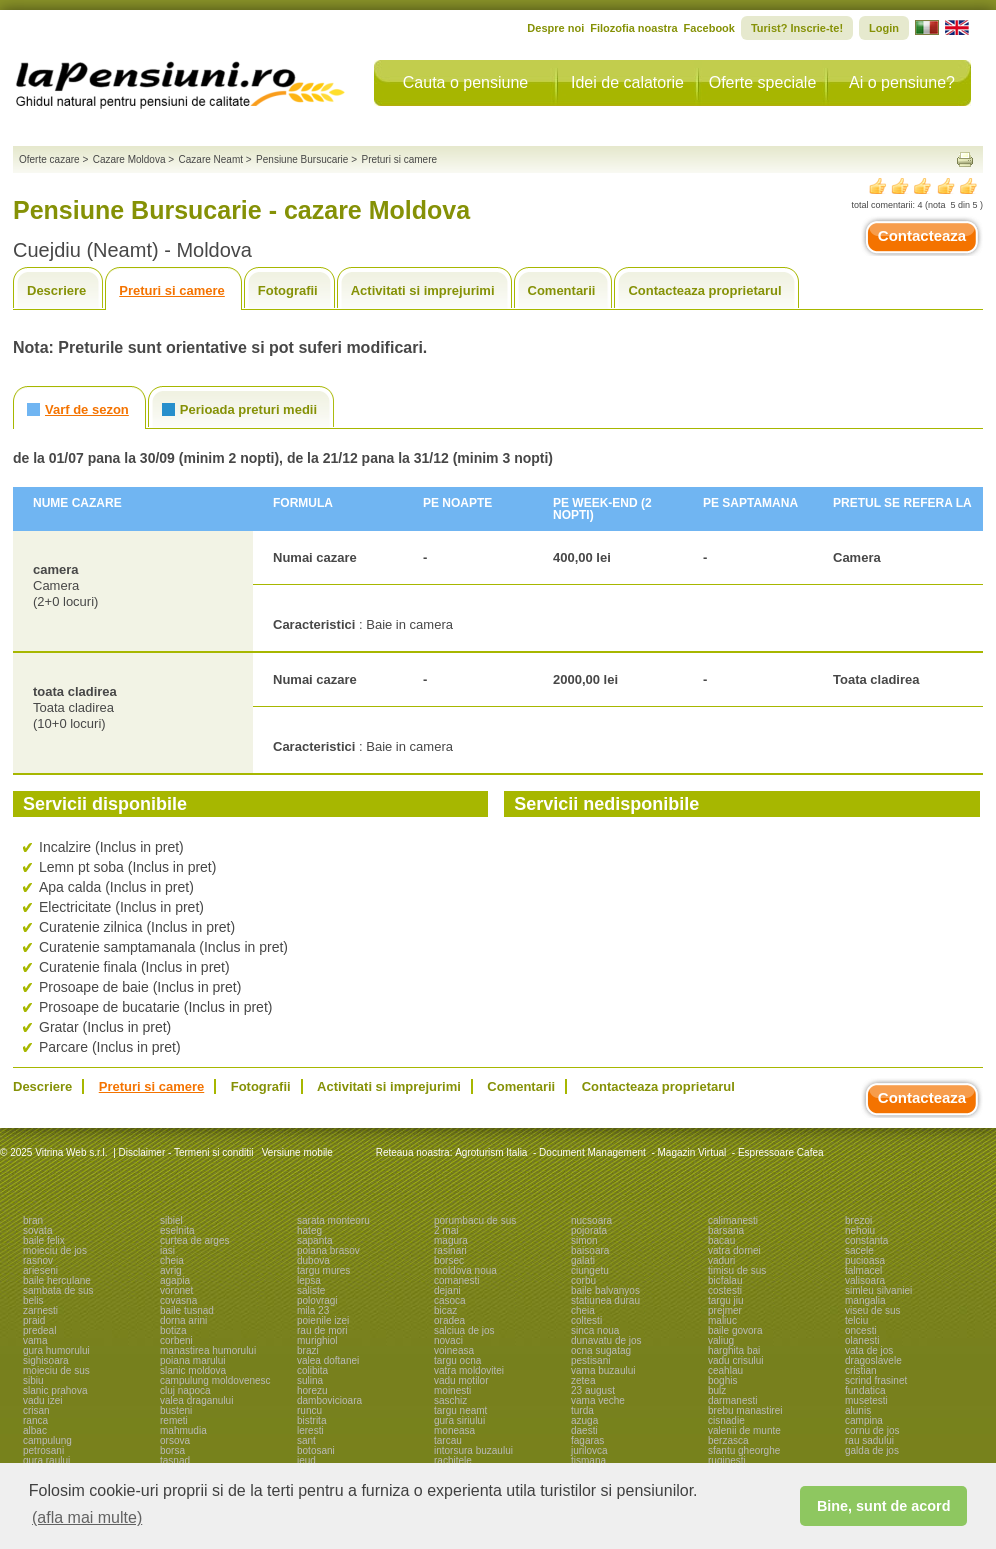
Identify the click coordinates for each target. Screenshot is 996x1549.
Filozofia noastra (633, 28)
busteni (176, 1410)
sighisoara (46, 1360)
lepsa (309, 1280)
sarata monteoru (333, 1220)
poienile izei (323, 1320)
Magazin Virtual (692, 1152)
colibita (312, 1370)
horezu (312, 1390)
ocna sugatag (601, 1350)
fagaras (587, 1440)
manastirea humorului (208, 1350)
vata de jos (869, 1350)
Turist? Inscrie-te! (797, 28)
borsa (172, 1450)
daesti (584, 1430)
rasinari (450, 1250)
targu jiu (726, 1300)
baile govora (735, 1330)
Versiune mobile (296, 1152)
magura (451, 1240)
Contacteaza (922, 235)
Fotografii (288, 290)
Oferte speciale (763, 82)
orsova (175, 1440)
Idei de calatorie (627, 82)
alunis (858, 1410)
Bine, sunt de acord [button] (884, 1506)
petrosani (43, 1450)
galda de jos (872, 1450)
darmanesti (732, 1400)
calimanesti (733, 1220)
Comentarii (562, 290)
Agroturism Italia (491, 1152)
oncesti (861, 1330)
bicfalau (725, 1280)
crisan (36, 1410)
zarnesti (40, 1310)
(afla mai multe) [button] (87, 1517)
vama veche (598, 1400)
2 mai (446, 1230)
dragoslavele (873, 1360)
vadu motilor (461, 1380)
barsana (726, 1230)
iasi (167, 1250)
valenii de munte (744, 1430)
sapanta (315, 1240)
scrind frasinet (876, 1380)
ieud (306, 1460)
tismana (588, 1460)
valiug (721, 1340)
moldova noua (465, 1270)
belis (33, 1300)
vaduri (721, 1260)
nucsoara (591, 1220)
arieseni (40, 1270)
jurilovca (589, 1450)
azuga (584, 1420)
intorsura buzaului (473, 1450)
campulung (47, 1440)
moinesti (452, 1390)
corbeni (176, 1340)
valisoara (865, 1280)
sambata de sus (58, 1290)
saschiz (450, 1400)
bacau (721, 1240)
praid (34, 1320)
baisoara (590, 1250)
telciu (856, 1320)
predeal (39, 1330)
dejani (447, 1290)
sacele (859, 1250)
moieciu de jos (55, 1250)
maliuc (722, 1320)
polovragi (317, 1300)
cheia (172, 1260)
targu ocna (457, 1360)
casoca (450, 1300)
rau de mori (322, 1330)
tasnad (175, 1460)
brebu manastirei (745, 1410)
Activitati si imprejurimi (423, 290)
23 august (593, 1390)
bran (33, 1220)
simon (584, 1240)
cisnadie (726, 1420)
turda (582, 1410)
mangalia (865, 1300)
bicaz (445, 1310)
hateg (309, 1230)
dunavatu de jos (606, 1340)
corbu (583, 1280)
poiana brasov (328, 1250)
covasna (178, 1300)
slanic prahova (55, 1390)
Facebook (709, 28)
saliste (311, 1290)
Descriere (56, 290)
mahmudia (183, 1430)
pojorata (589, 1230)
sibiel (171, 1220)
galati (583, 1260)
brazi (308, 1350)
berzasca (728, 1440)
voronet (176, 1290)
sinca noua (595, 1330)
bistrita (311, 1420)
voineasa (454, 1350)
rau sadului (869, 1440)
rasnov (38, 1260)
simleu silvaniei (878, 1290)
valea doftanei (328, 1360)
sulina (310, 1380)
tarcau (448, 1440)
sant (306, 1440)
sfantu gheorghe (744, 1450)
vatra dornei (734, 1250)
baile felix (44, 1240)
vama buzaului (603, 1370)
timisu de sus (737, 1270)
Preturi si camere (172, 290)
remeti (174, 1420)
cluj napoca (185, 1390)
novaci (448, 1340)
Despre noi (555, 28)
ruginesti (727, 1460)
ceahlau (725, 1370)
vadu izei (42, 1400)
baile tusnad (187, 1310)
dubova (313, 1260)
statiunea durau (605, 1300)
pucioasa (865, 1260)
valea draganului (196, 1400)
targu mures (323, 1270)
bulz (717, 1390)
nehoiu (860, 1230)
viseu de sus (873, 1310)
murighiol (317, 1340)
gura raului (46, 1460)
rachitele (453, 1460)
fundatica (865, 1390)
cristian (861, 1370)
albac (35, 1430)
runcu (309, 1410)
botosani (316, 1450)
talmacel (863, 1270)
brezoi (858, 1220)
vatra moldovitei (469, 1370)
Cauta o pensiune (465, 82)
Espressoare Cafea (781, 1152)
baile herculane (57, 1280)
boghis (722, 1380)
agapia (175, 1280)
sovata (37, 1230)
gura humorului (56, 1350)
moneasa (454, 1430)
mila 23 (313, 1310)
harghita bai (734, 1350)
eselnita (177, 1230)
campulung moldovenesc (215, 1380)
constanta (866, 1240)
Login (884, 28)
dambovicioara (329, 1400)
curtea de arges (195, 1240)
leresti (310, 1430)
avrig (171, 1270)
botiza (173, 1330)
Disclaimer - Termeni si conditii (186, 1152)
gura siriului (459, 1420)
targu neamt (460, 1410)
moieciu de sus (56, 1370)
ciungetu (590, 1270)
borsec (449, 1260)
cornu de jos (872, 1430)
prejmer (725, 1310)
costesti (725, 1290)
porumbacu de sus (475, 1220)
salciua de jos (464, 1330)
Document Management (592, 1152)
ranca (35, 1420)
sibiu (33, 1380)
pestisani (590, 1360)
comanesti (457, 1280)
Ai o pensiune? (902, 82)
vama (35, 1340)
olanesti (862, 1340)
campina (864, 1420)
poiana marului (193, 1360)
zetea (583, 1380)
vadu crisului (736, 1360)
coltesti (586, 1320)
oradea (449, 1320)
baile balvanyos (605, 1290)
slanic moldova (193, 1370)
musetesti (866, 1400)
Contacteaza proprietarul (704, 290)
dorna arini (183, 1320)
